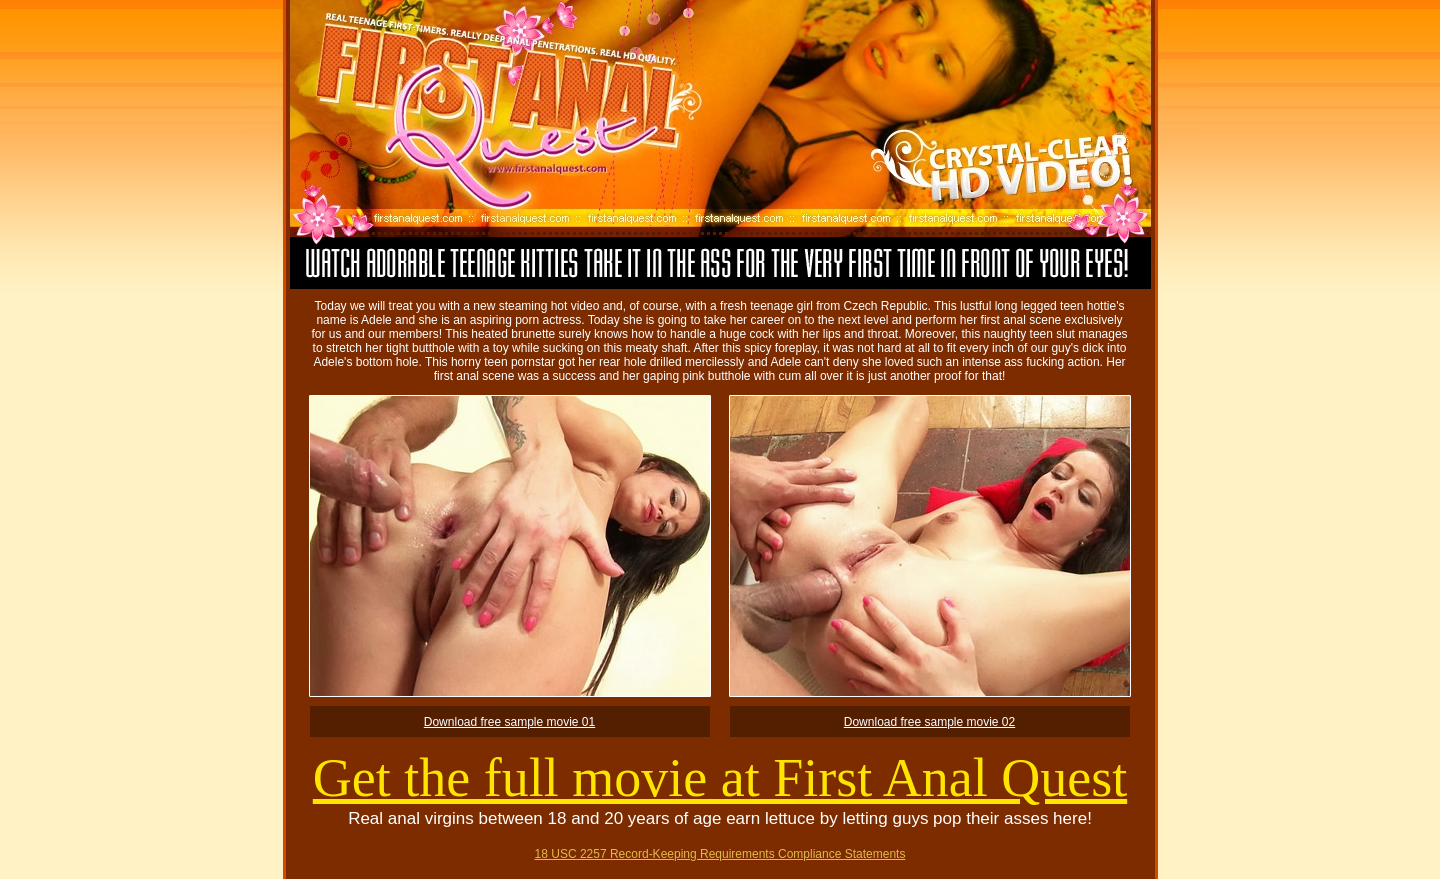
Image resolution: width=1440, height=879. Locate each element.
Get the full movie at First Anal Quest (720, 778)
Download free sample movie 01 (509, 722)
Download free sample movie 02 (929, 722)
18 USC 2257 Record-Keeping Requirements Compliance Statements (720, 854)
